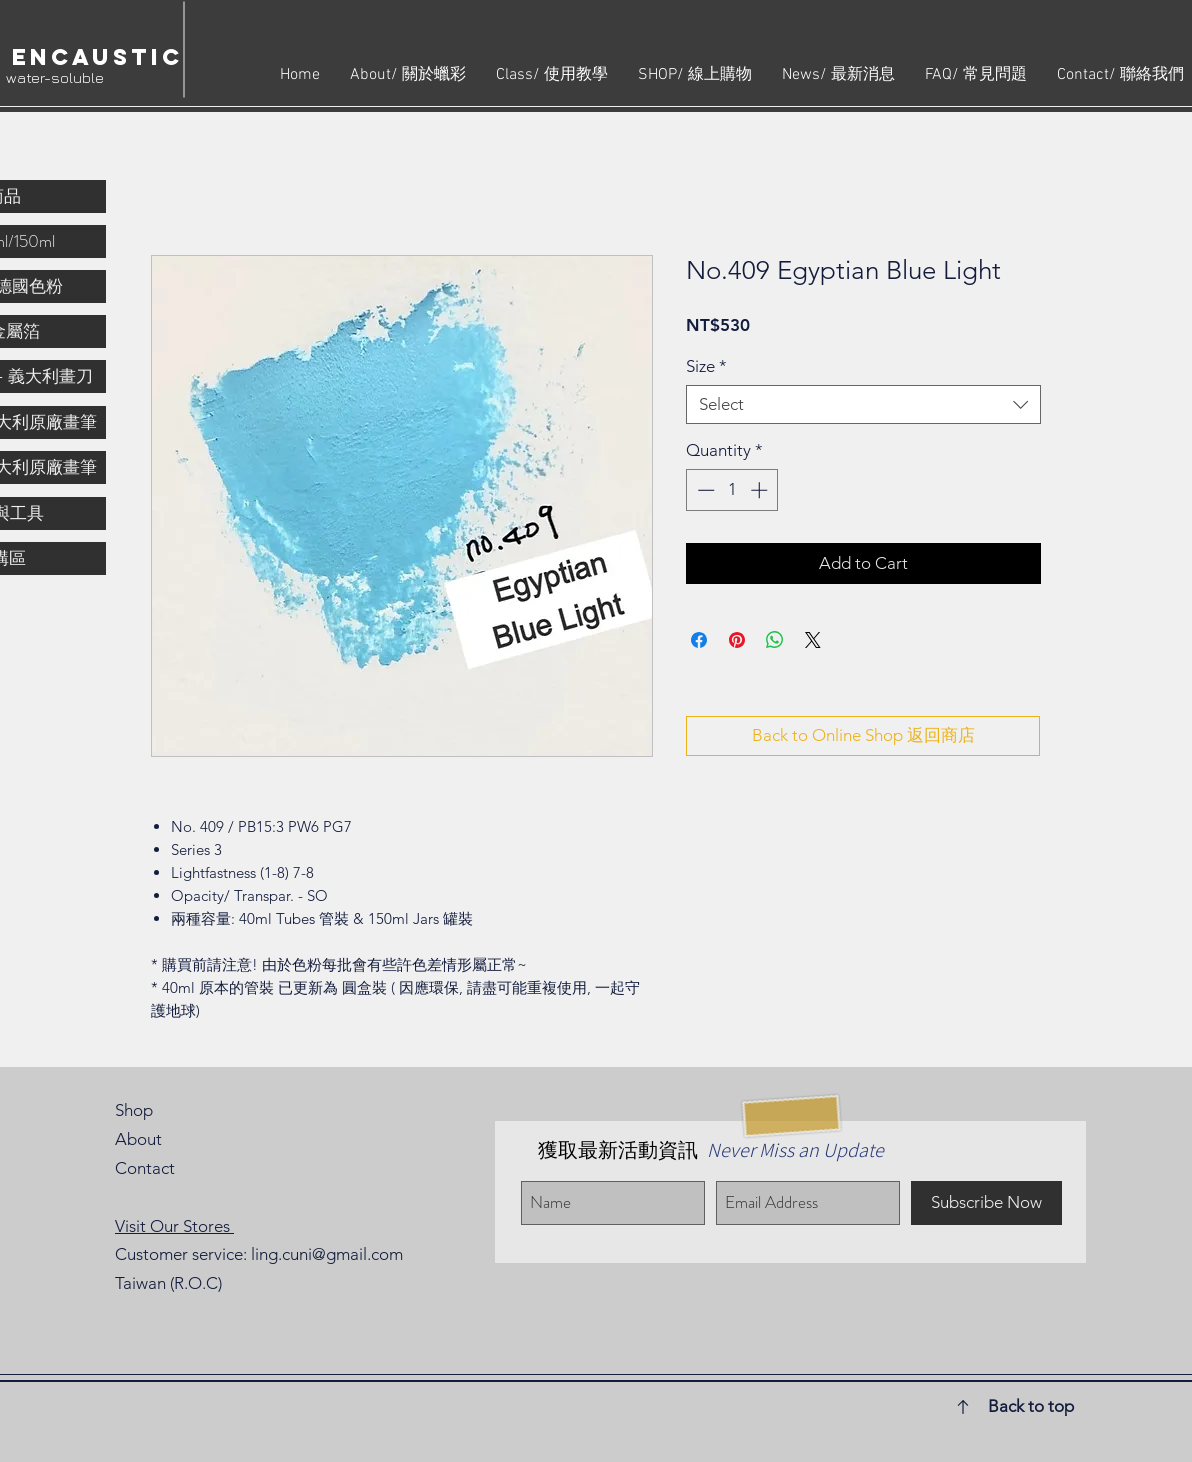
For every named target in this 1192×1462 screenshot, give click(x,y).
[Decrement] (704, 490)
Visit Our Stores (174, 1226)
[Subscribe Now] (986, 1203)
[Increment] (761, 490)
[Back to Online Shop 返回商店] (863, 736)
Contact (145, 1168)
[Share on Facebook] (699, 640)
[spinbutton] (732, 490)
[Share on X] (813, 640)
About (138, 1139)
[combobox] (863, 404)
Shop (134, 1110)
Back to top (1031, 1406)
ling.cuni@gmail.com (327, 1254)
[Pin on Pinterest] (737, 640)
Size (706, 366)
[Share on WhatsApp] (775, 640)
